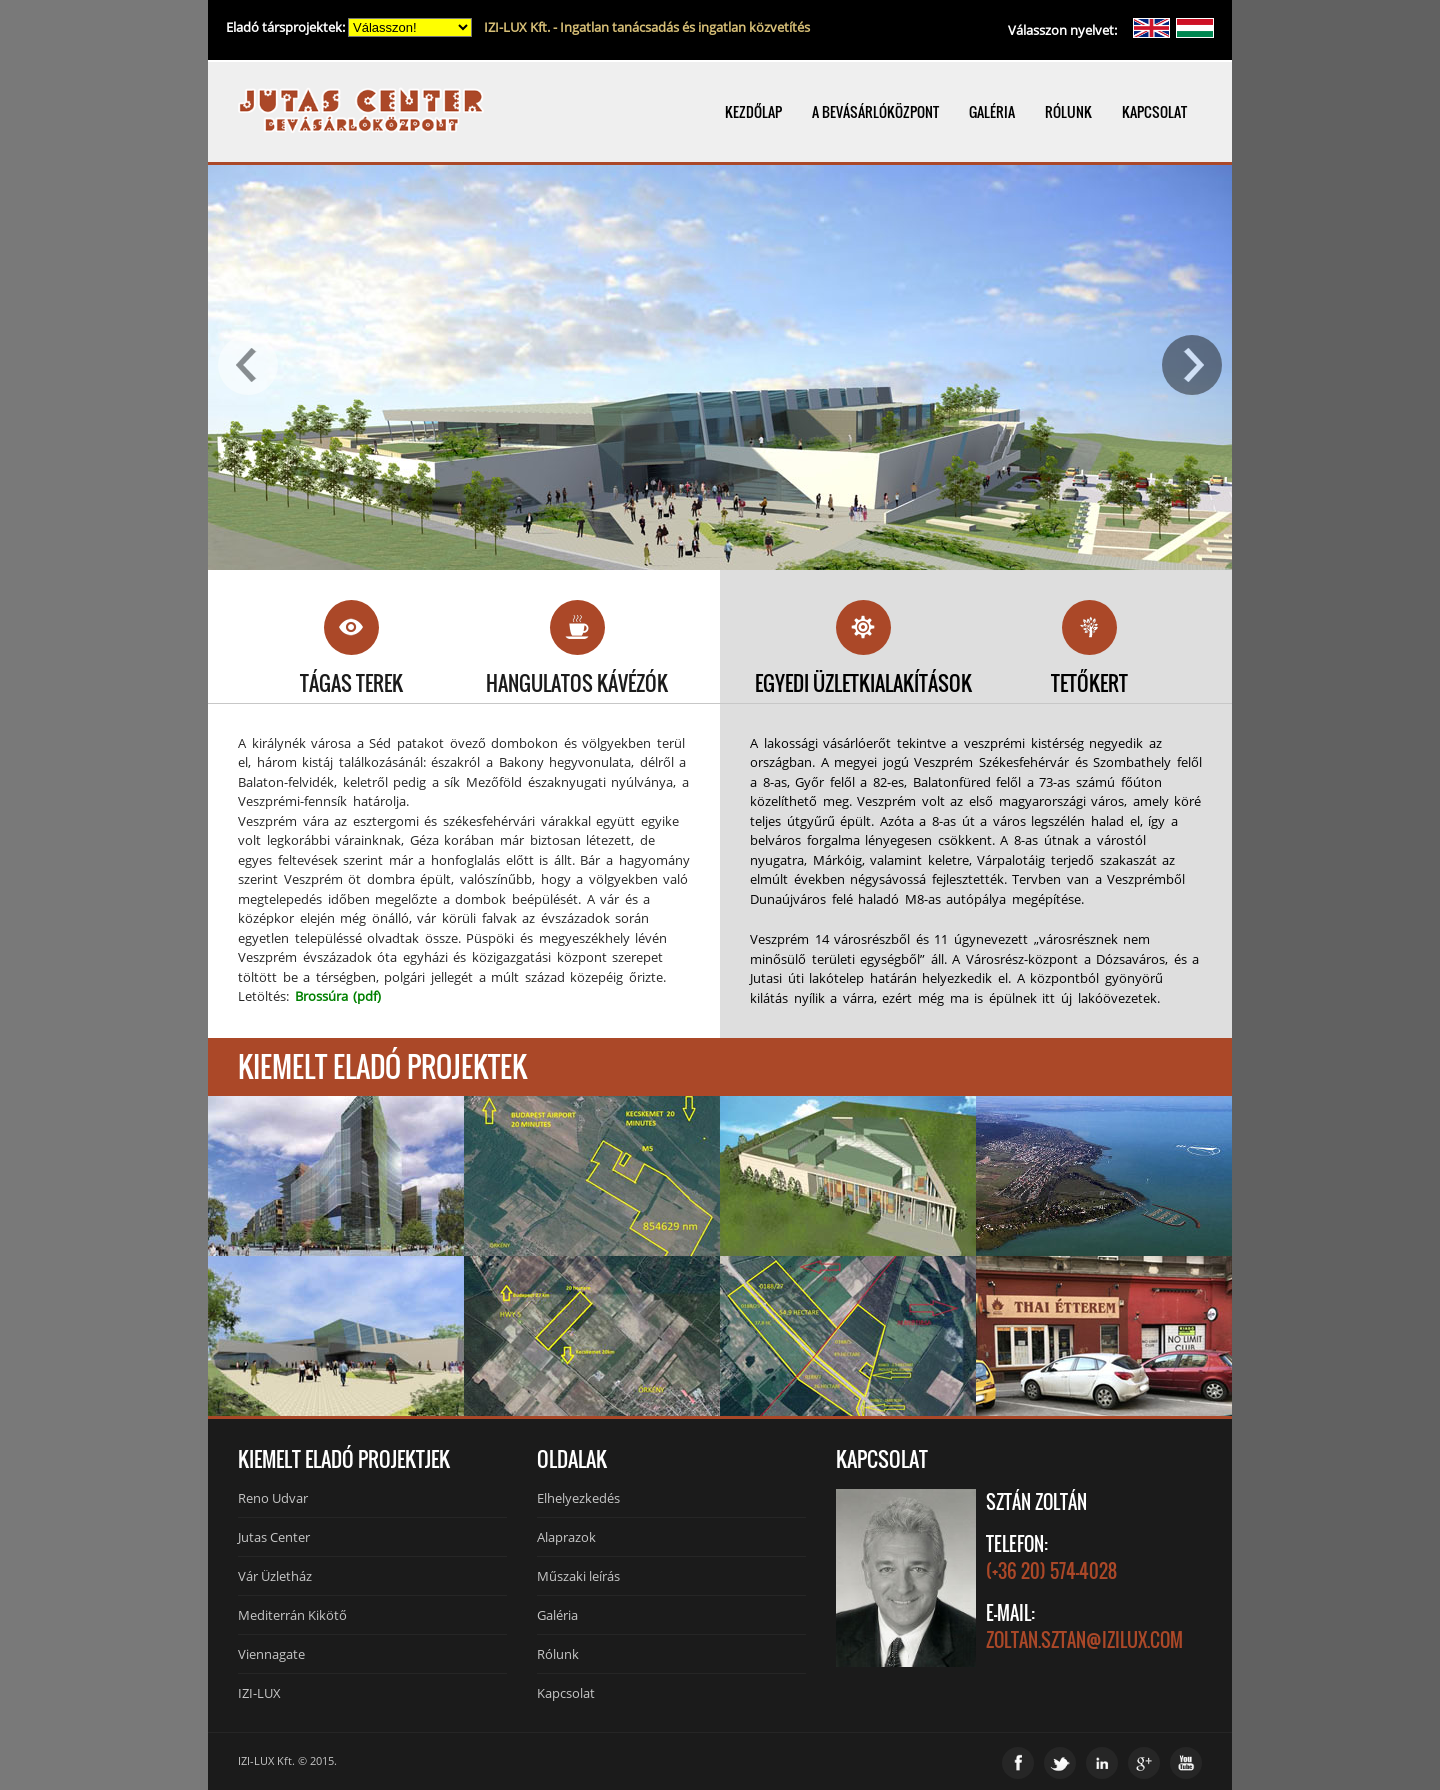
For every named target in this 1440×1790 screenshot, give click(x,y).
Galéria (557, 1615)
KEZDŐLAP (753, 111)
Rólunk (558, 1654)
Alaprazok (566, 1537)
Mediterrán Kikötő (292, 1615)
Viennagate (271, 1654)
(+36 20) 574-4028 (1051, 1571)
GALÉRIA (992, 111)
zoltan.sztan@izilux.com (1084, 1640)
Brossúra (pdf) (338, 996)
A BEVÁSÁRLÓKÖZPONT (875, 111)
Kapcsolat (566, 1693)
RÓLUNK (1068, 111)
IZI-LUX (259, 1693)
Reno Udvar (273, 1498)
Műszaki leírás (578, 1576)
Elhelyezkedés (578, 1498)
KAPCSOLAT (1154, 111)
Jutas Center (274, 1537)
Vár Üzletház (275, 1576)
